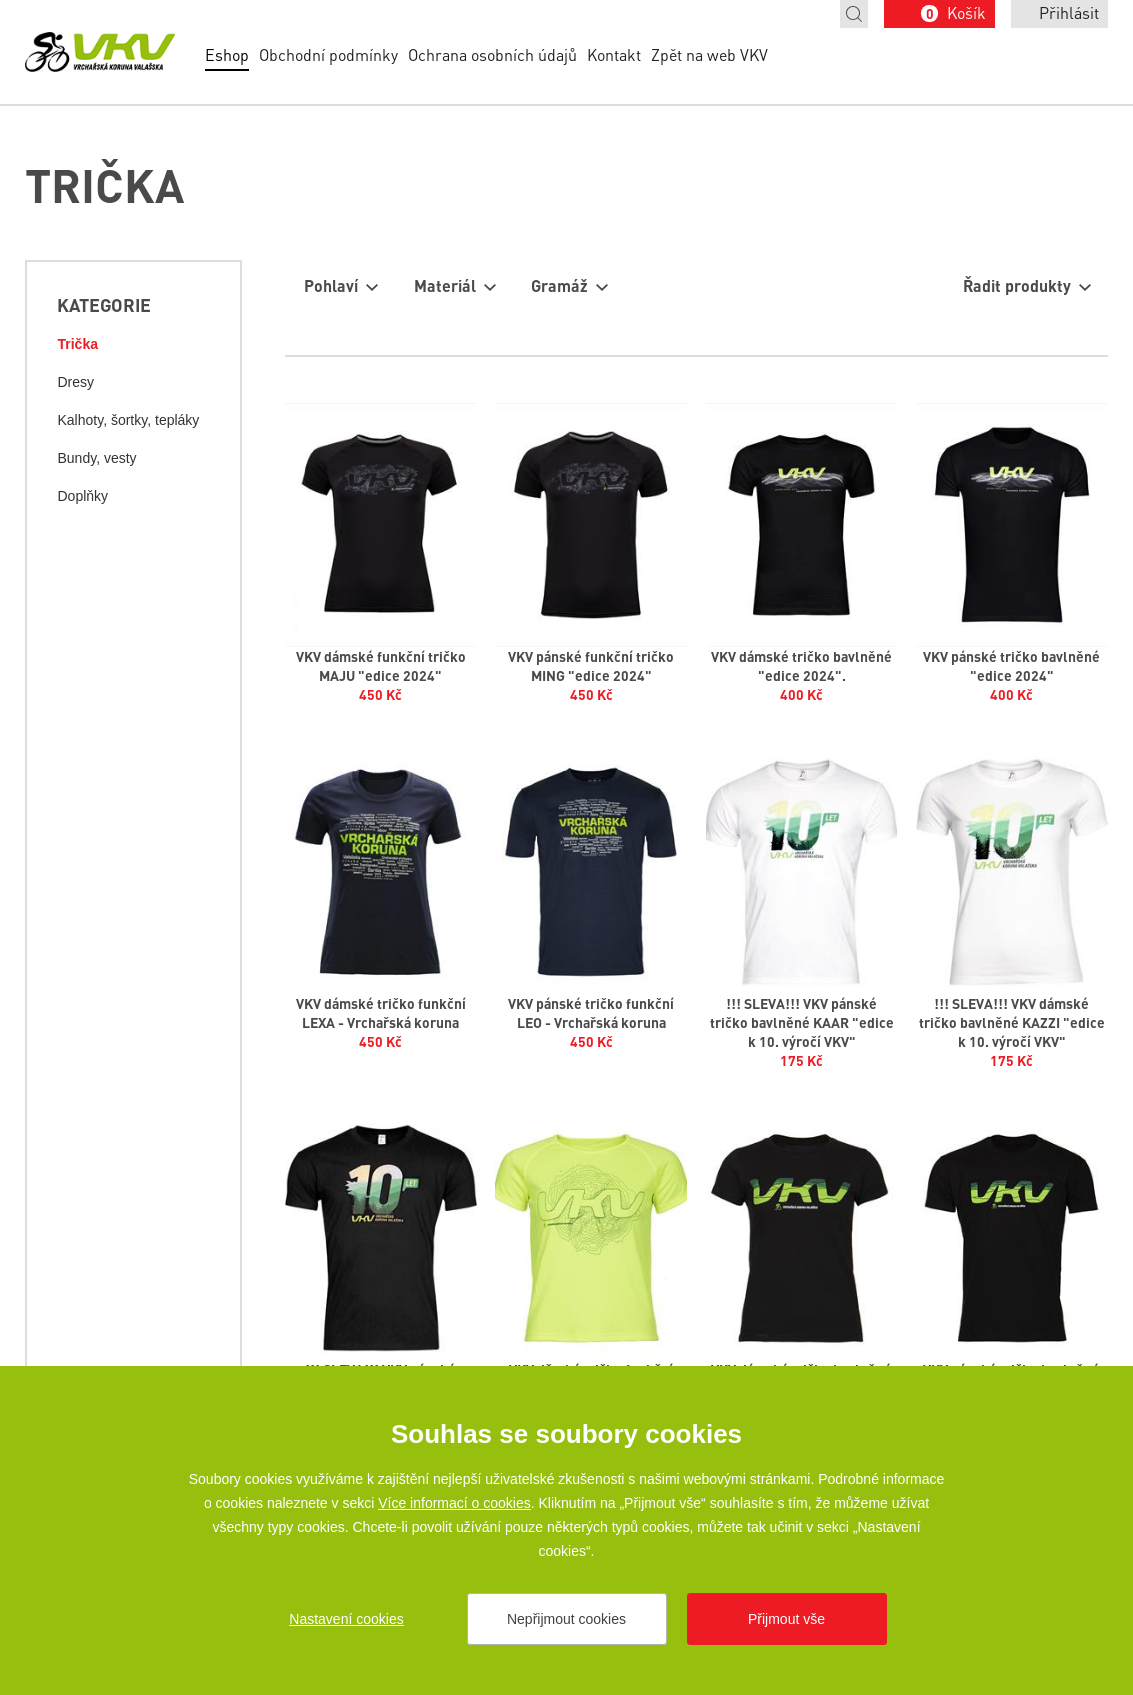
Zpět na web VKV (709, 54)
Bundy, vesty (96, 458)
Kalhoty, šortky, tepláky (128, 420)
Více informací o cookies (454, 1503)
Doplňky (82, 496)
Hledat (854, 14)
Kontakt (614, 54)
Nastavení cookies (346, 1619)
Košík (953, 12)
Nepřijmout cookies (566, 1619)
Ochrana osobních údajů (492, 54)
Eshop (227, 54)
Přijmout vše (786, 1619)
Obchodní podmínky (328, 54)
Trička (77, 344)
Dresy (75, 382)
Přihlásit (1069, 12)
